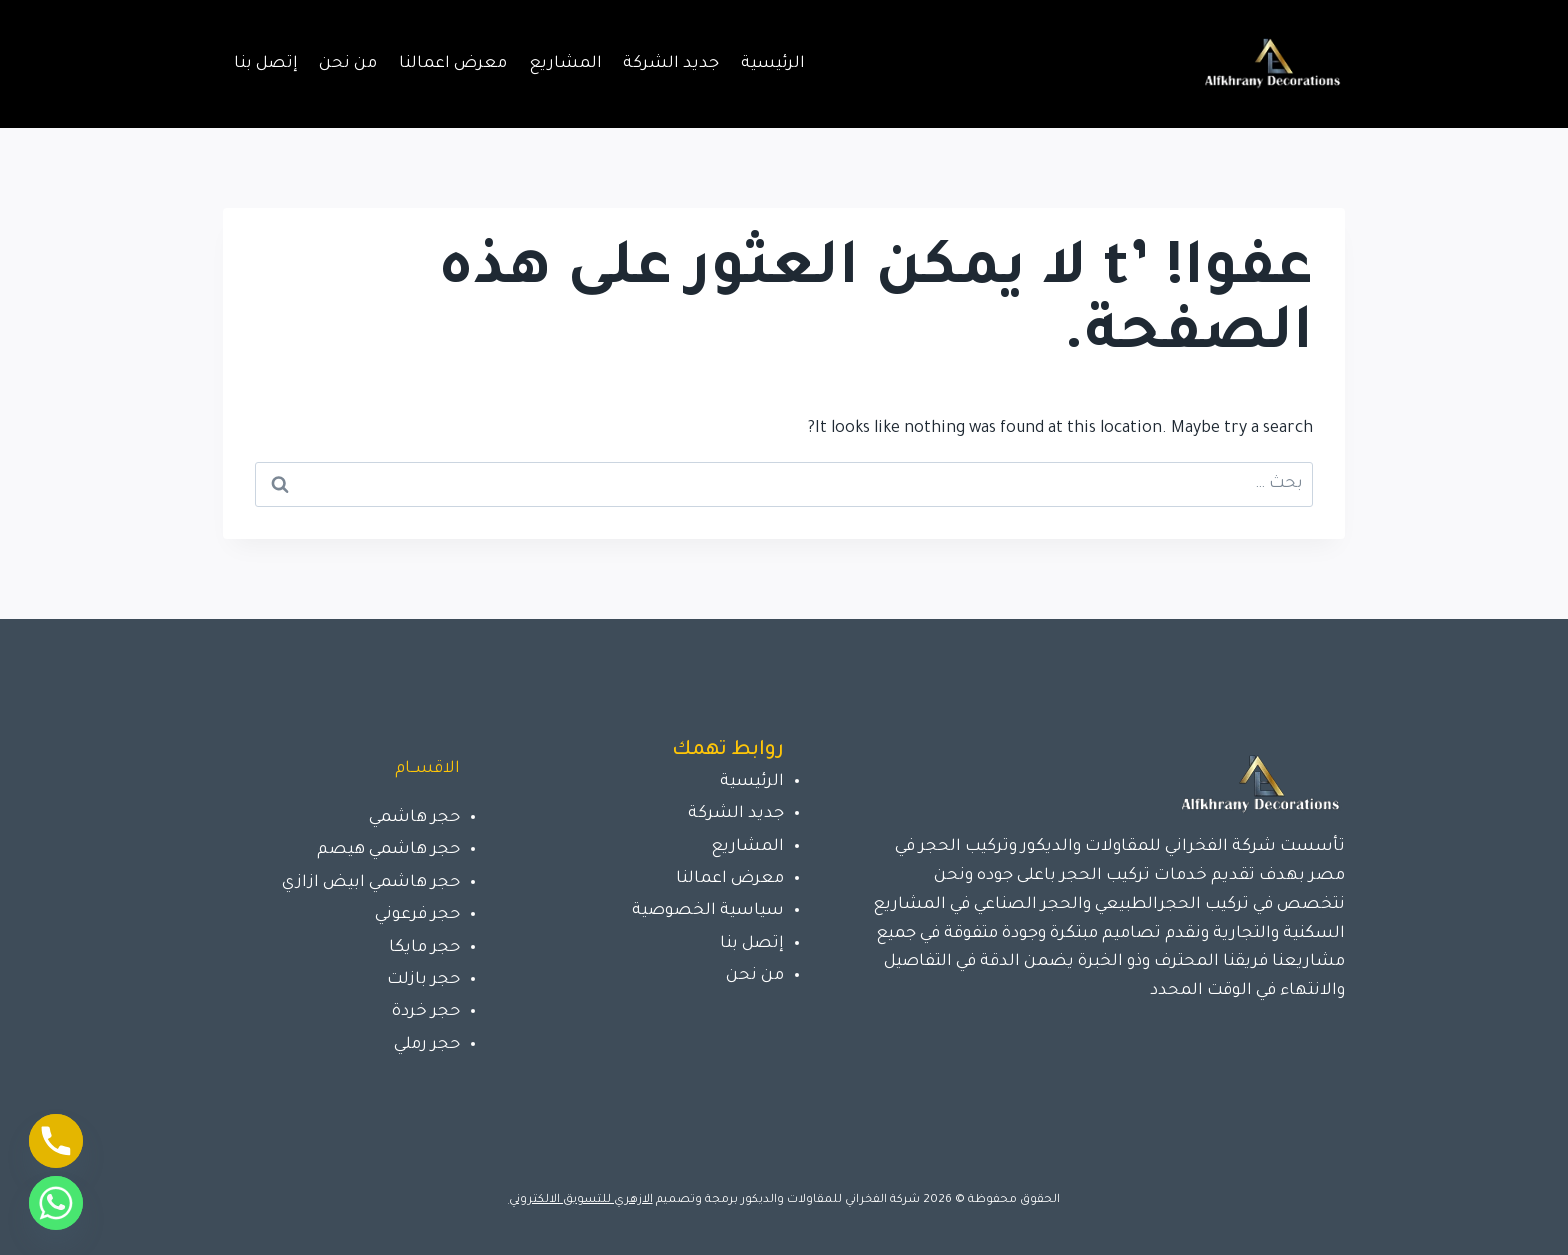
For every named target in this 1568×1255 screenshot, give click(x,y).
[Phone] (56, 1141)
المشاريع (565, 64)
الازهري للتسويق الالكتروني (581, 1200)
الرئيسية (773, 64)
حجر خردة (426, 1012)
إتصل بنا (266, 64)
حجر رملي (427, 1045)
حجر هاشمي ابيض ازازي (371, 883)
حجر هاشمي (414, 818)
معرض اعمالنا (453, 64)
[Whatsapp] (56, 1203)
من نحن (348, 64)
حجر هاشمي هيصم (388, 850)
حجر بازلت (423, 980)
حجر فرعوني (417, 915)
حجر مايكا (424, 948)
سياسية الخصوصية (708, 911)
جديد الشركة (671, 64)
